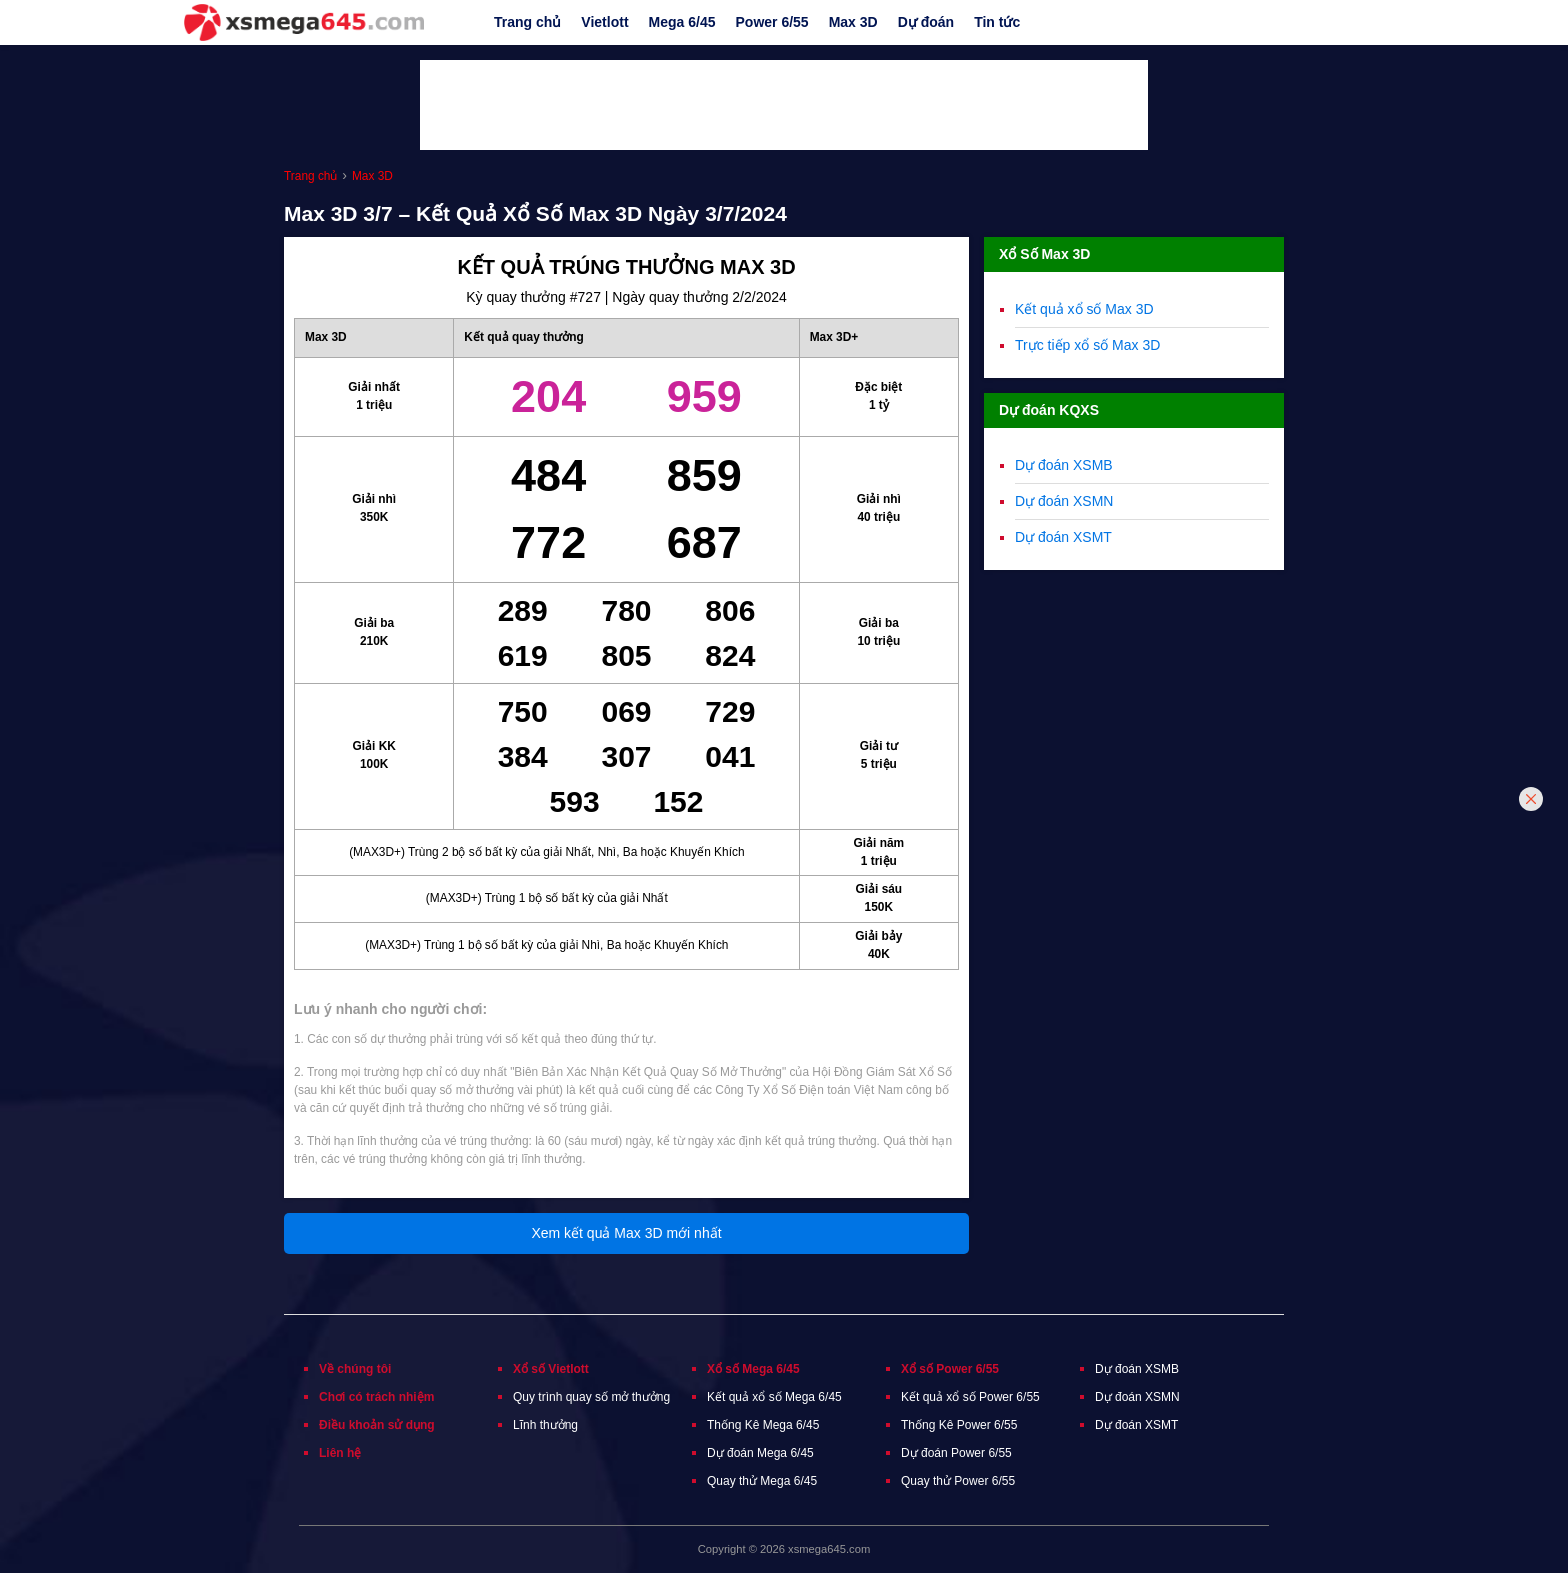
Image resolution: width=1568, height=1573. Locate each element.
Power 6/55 (772, 22)
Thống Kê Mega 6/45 (763, 1425)
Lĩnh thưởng (545, 1425)
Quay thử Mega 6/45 (762, 1481)
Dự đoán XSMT (1063, 537)
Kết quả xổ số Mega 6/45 (774, 1397)
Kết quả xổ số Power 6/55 (970, 1397)
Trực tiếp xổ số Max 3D (1087, 345)
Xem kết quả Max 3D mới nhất (626, 1233)
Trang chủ (527, 22)
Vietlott (604, 22)
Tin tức (997, 22)
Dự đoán (926, 22)
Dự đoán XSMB (1064, 465)
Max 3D (853, 22)
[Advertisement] (784, 105)
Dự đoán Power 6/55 (956, 1453)
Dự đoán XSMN (1064, 501)
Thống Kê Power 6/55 (959, 1425)
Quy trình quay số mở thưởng (591, 1397)
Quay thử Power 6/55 (958, 1481)
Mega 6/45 (682, 22)
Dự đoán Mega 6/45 (760, 1453)
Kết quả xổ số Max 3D (1084, 309)
